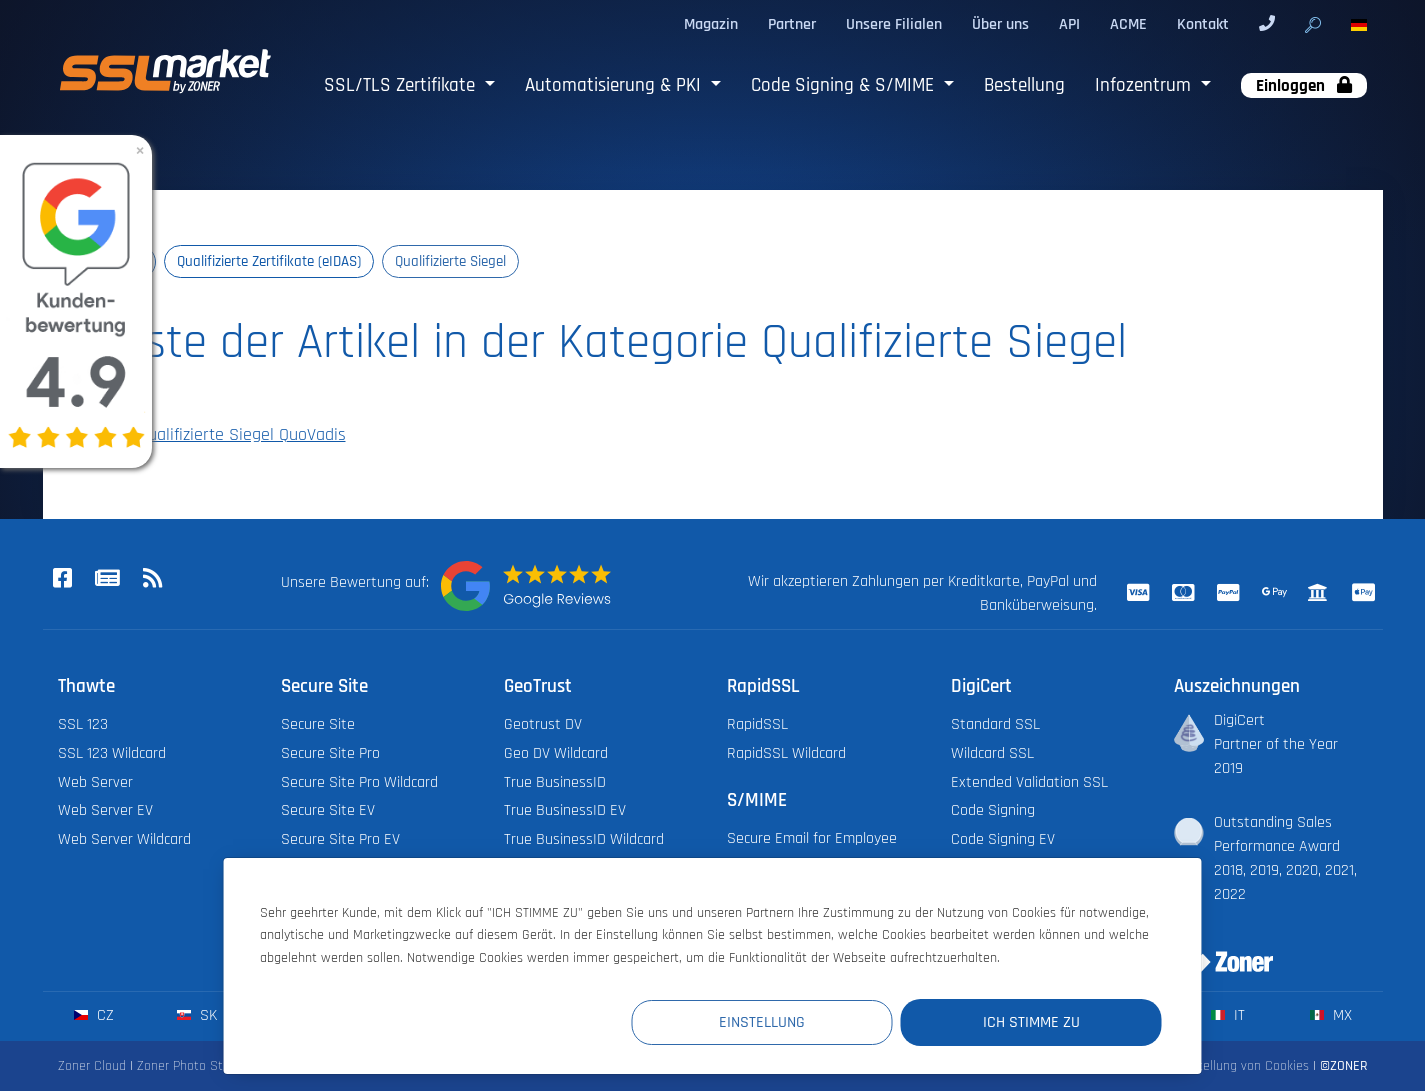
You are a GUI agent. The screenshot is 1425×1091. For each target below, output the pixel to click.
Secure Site (318, 724)
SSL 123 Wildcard (112, 753)
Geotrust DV (543, 724)
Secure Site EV (328, 810)
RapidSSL (757, 724)
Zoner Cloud (92, 1066)
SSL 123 (83, 724)
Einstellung (794, 1022)
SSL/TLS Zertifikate (402, 85)
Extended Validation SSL (1029, 782)
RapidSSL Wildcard (786, 753)
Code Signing (993, 810)
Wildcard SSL (992, 753)
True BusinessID (555, 782)
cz (93, 1015)
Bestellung (1024, 85)
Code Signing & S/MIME (845, 85)
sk (196, 1015)
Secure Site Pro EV (340, 839)
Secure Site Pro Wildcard (359, 782)
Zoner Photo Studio (192, 1066)
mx (1330, 1015)
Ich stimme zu (1041, 1022)
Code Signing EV (1003, 839)
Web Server (95, 782)
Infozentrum (1145, 85)
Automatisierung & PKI (615, 85)
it (1227, 1015)
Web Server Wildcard (124, 839)
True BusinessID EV (565, 810)
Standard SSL (995, 724)
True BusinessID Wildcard (584, 839)
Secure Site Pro (330, 753)
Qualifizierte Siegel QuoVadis (229, 435)
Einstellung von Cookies (1242, 1066)
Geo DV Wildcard (556, 753)
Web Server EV (105, 810)
